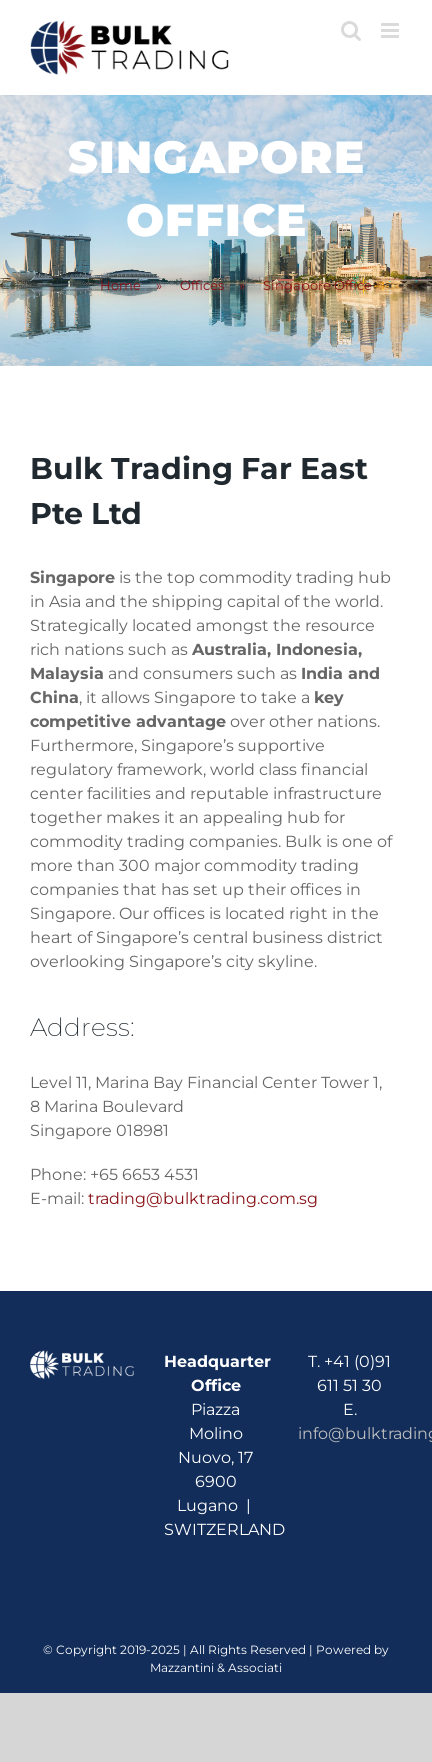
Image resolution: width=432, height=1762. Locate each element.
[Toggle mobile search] (351, 30)
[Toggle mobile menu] (391, 30)
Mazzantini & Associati (216, 1667)
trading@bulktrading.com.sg (203, 1198)
